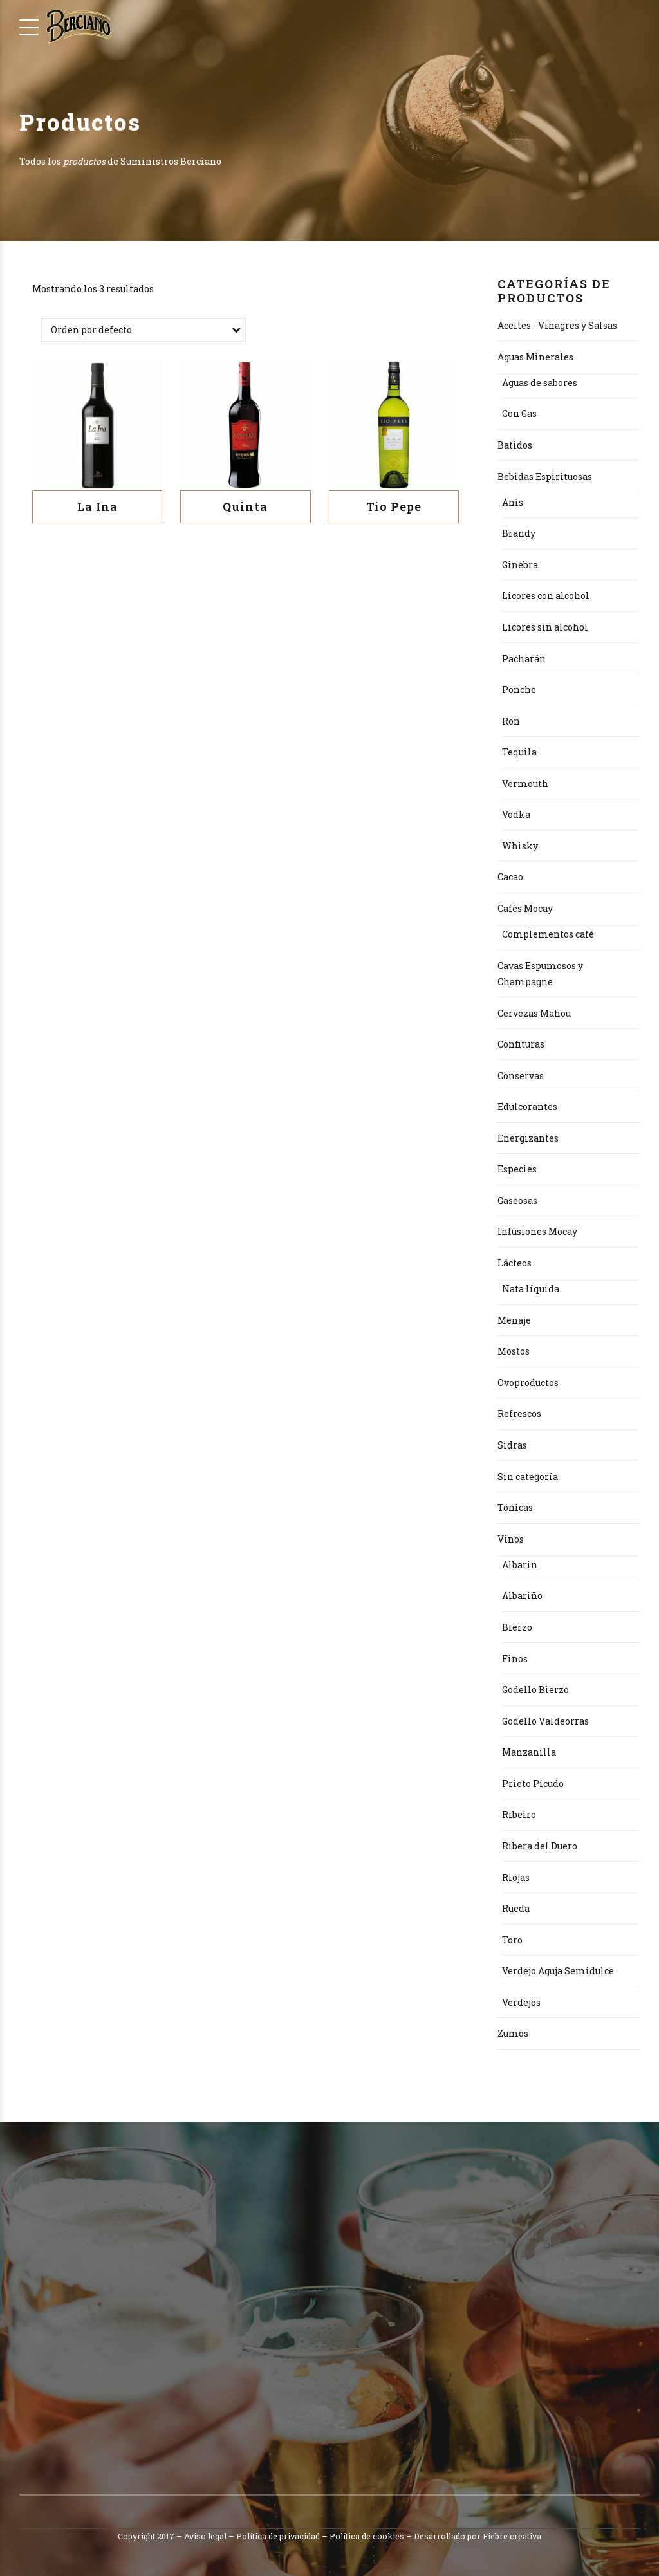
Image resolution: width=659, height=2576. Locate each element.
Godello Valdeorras (545, 1721)
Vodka (516, 814)
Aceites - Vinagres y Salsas (557, 325)
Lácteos (514, 1263)
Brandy (518, 533)
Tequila (519, 752)
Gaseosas (517, 1200)
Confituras (520, 1044)
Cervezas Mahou (534, 1013)
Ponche (519, 689)
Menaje (514, 1320)
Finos (515, 1659)
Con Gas (519, 413)
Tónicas (515, 1507)
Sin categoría (527, 1476)
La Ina (97, 506)
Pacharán (524, 659)
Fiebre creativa (512, 2536)
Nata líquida (530, 1289)
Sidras (512, 1445)
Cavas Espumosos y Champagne (540, 973)
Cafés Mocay (525, 908)
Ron (511, 721)
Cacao (510, 877)
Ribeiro (519, 1814)
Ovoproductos (528, 1382)
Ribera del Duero (539, 1846)
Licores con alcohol (545, 595)
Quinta (245, 506)
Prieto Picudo (533, 1783)
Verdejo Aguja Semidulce (558, 1971)
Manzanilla (529, 1752)
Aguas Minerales (535, 357)
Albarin (519, 1565)
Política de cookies (367, 2536)
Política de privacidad (278, 2536)
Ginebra (520, 565)
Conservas (520, 1076)
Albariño (522, 1595)
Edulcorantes (527, 1106)
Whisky (520, 846)
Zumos (512, 2033)
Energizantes (528, 1138)
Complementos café (548, 934)
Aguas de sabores (539, 382)
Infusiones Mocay (537, 1231)
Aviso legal (205, 2536)
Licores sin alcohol (545, 627)
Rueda (516, 1908)
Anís (512, 502)
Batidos (514, 445)
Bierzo (517, 1627)
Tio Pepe (394, 506)
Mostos (513, 1351)
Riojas (516, 1877)
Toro (512, 1940)
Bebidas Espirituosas (544, 476)
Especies (517, 1169)
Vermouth (525, 783)
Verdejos (521, 2002)
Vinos (510, 1539)
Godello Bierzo (535, 1689)
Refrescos (519, 1413)
